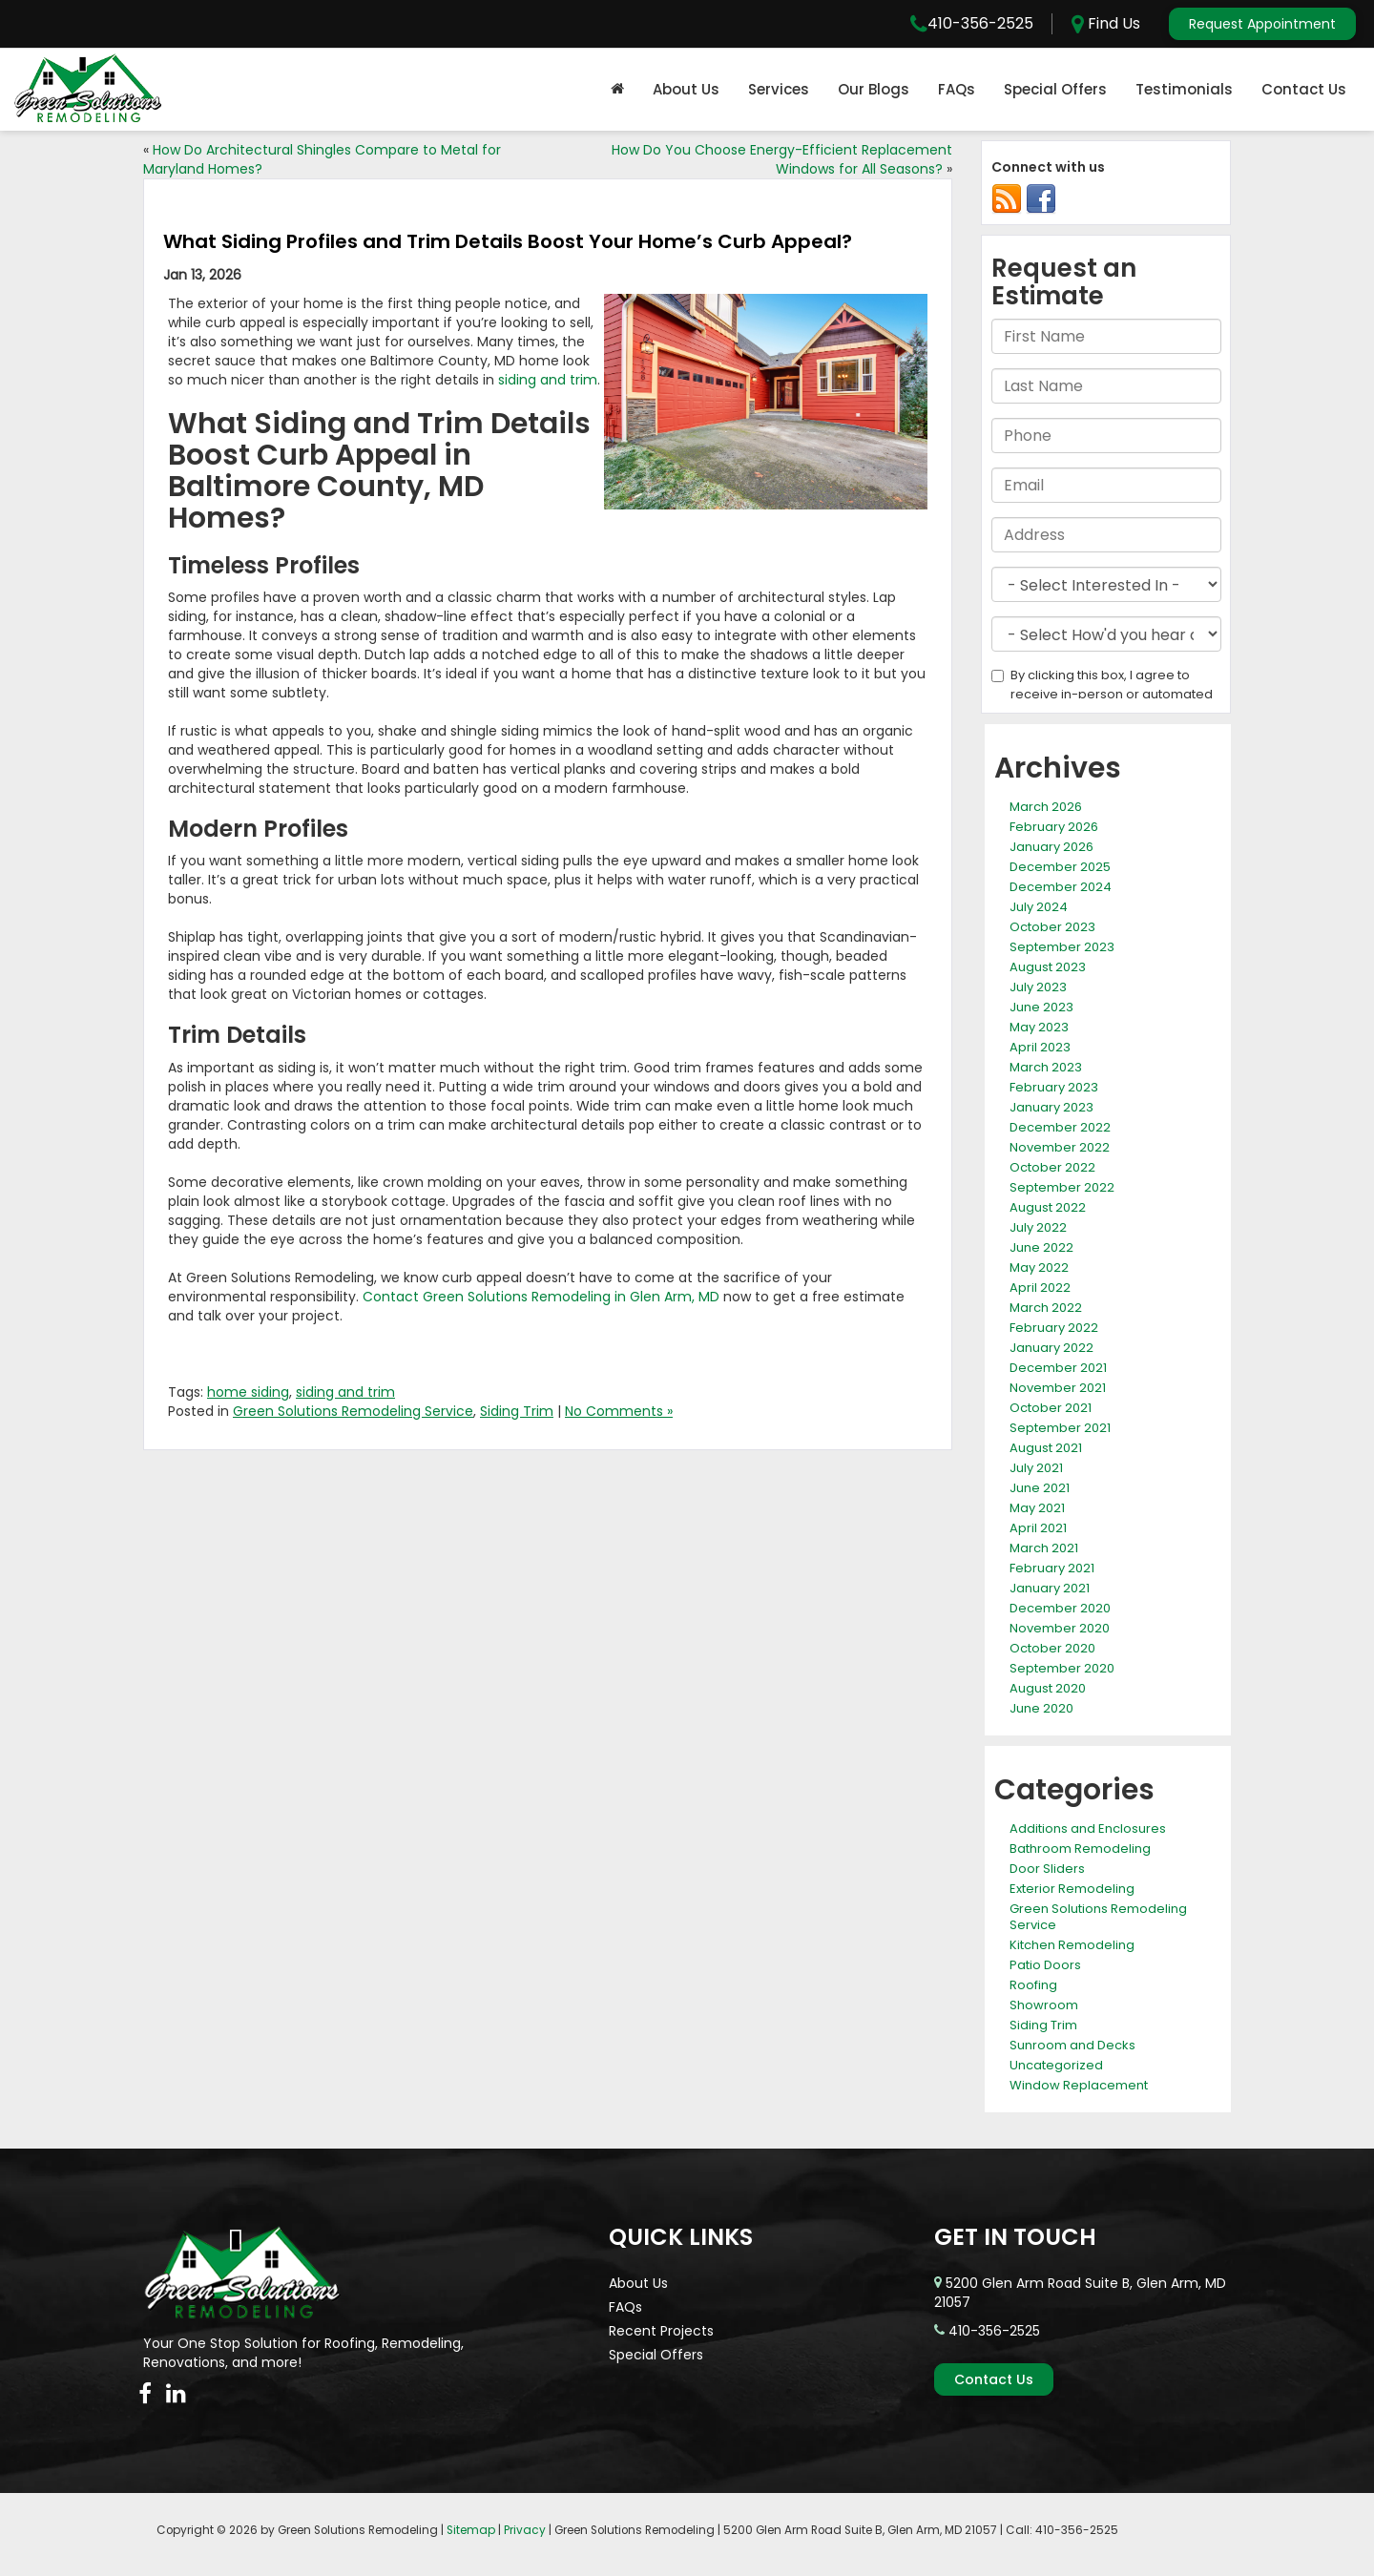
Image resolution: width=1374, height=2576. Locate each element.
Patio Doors (1045, 1965)
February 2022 (1054, 1328)
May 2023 (1039, 1027)
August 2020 (1048, 1688)
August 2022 (1048, 1207)
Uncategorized (1056, 2065)
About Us (686, 89)
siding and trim (547, 379)
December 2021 (1058, 1368)
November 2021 (1058, 1388)
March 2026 (1046, 807)
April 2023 (1040, 1047)
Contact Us (1303, 89)
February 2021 (1052, 1568)
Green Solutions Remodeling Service (353, 1411)
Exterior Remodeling (1072, 1889)
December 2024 (1061, 887)
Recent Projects (661, 2330)
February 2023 (1054, 1087)
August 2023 (1048, 967)
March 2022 (1046, 1307)
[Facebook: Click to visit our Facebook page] (145, 2393)
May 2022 (1039, 1267)
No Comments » (619, 1411)
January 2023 (1051, 1107)
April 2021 (1038, 1528)
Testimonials (1184, 89)
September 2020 (1062, 1668)
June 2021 (1040, 1488)
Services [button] (778, 89)
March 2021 (1044, 1548)
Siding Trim (516, 1411)
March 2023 (1046, 1067)
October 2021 (1051, 1408)
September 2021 (1060, 1428)
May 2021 (1037, 1508)
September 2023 (1062, 947)
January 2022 (1051, 1348)
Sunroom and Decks (1072, 2045)
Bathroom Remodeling (1080, 1848)
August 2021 (1046, 1448)
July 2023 (1038, 987)
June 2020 (1041, 1708)
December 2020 (1060, 1608)
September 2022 (1062, 1187)
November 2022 (1060, 1147)
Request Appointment (1262, 23)
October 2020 (1052, 1648)
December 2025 (1060, 867)
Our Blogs (873, 89)
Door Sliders (1047, 1868)
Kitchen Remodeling (1072, 1945)
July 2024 (1039, 907)
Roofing (1033, 1985)
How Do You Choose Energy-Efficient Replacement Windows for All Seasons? (782, 159)
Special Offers (1055, 89)
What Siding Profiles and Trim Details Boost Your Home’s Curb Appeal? (507, 241)
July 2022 (1038, 1227)
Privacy (525, 2530)
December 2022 (1060, 1127)
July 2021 (1036, 1468)
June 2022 (1041, 1247)
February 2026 (1054, 827)
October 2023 (1052, 927)
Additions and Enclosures (1088, 1828)
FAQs (956, 89)
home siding (248, 1392)
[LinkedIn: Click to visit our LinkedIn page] (176, 2393)
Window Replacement (1079, 2085)
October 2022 (1052, 1167)
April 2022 (1040, 1287)
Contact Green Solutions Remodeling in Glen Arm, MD (541, 1296)
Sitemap (471, 2530)
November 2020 (1060, 1628)
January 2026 (1051, 847)
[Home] (617, 90)
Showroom (1044, 2005)
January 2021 (1050, 1588)
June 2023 (1041, 1007)
